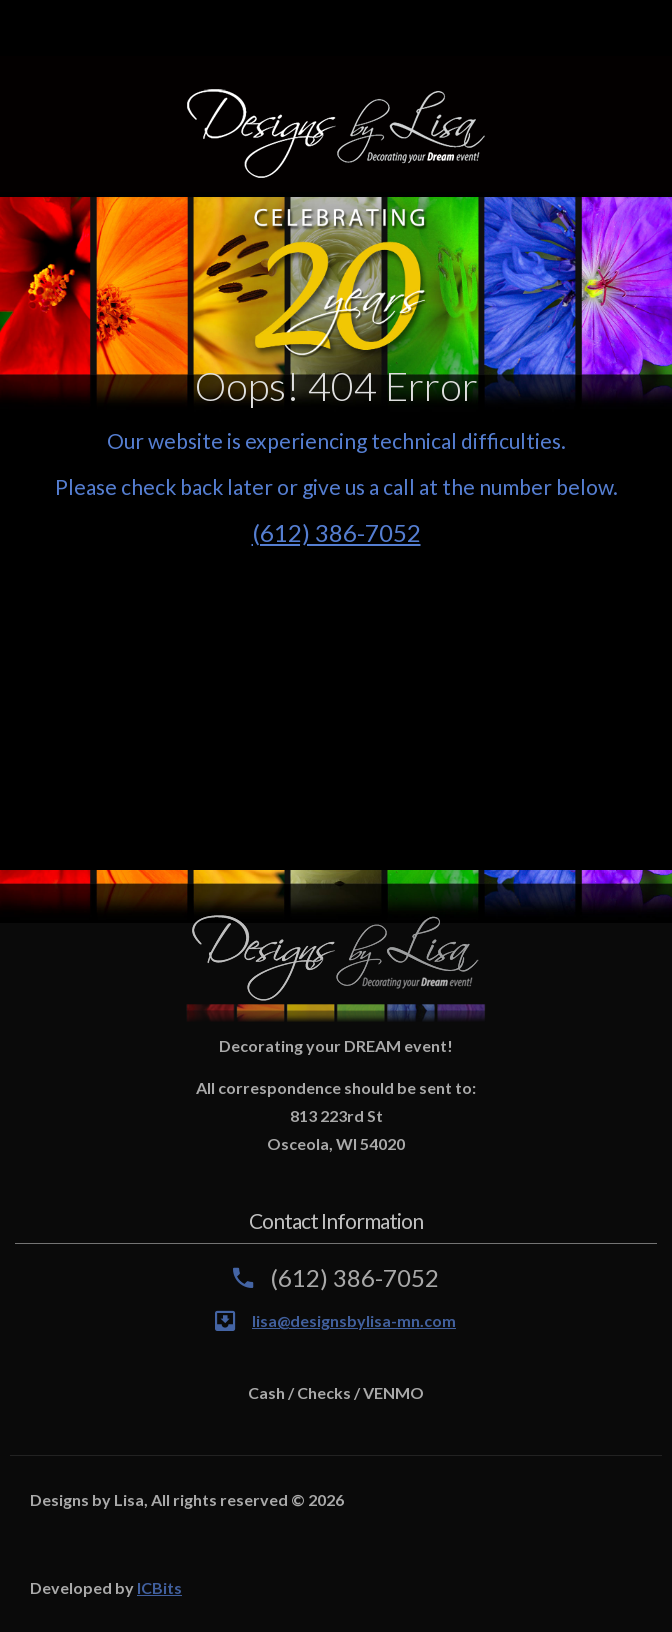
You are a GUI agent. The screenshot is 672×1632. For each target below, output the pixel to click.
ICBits (159, 1587)
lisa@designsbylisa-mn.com (354, 1320)
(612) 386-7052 (336, 532)
